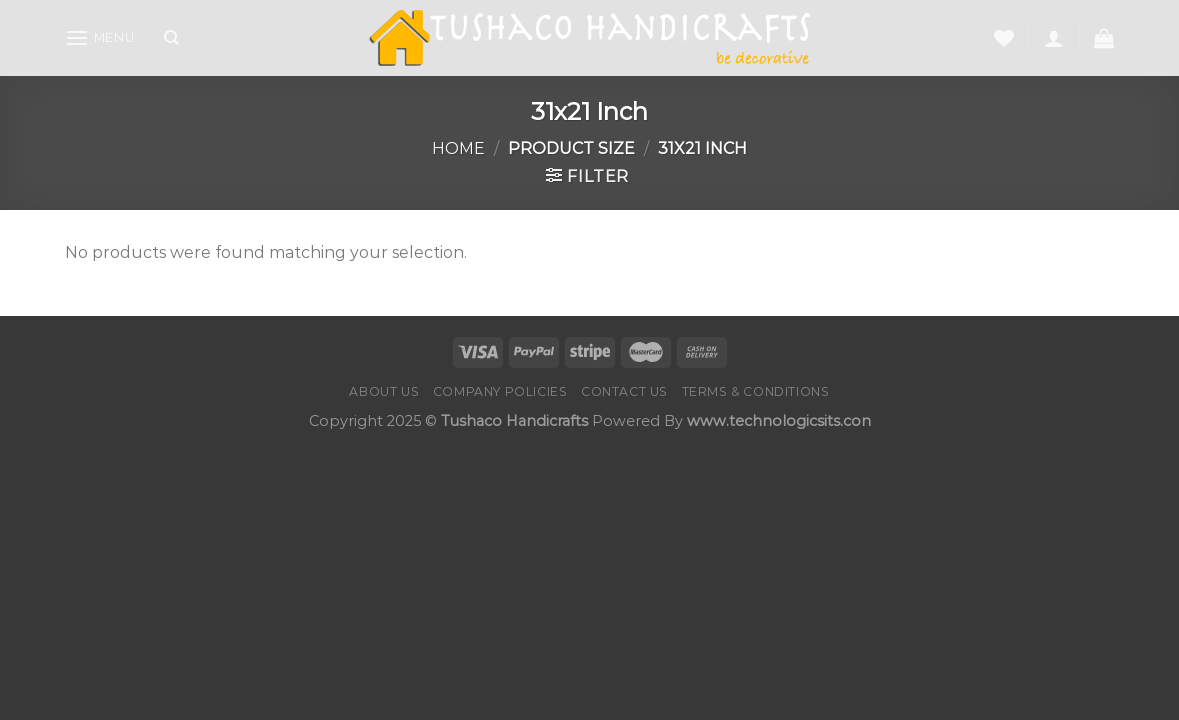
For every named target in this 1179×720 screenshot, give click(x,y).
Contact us (624, 391)
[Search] (171, 38)
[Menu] (100, 37)
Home (458, 148)
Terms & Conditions (756, 391)
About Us (384, 391)
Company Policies (500, 391)
